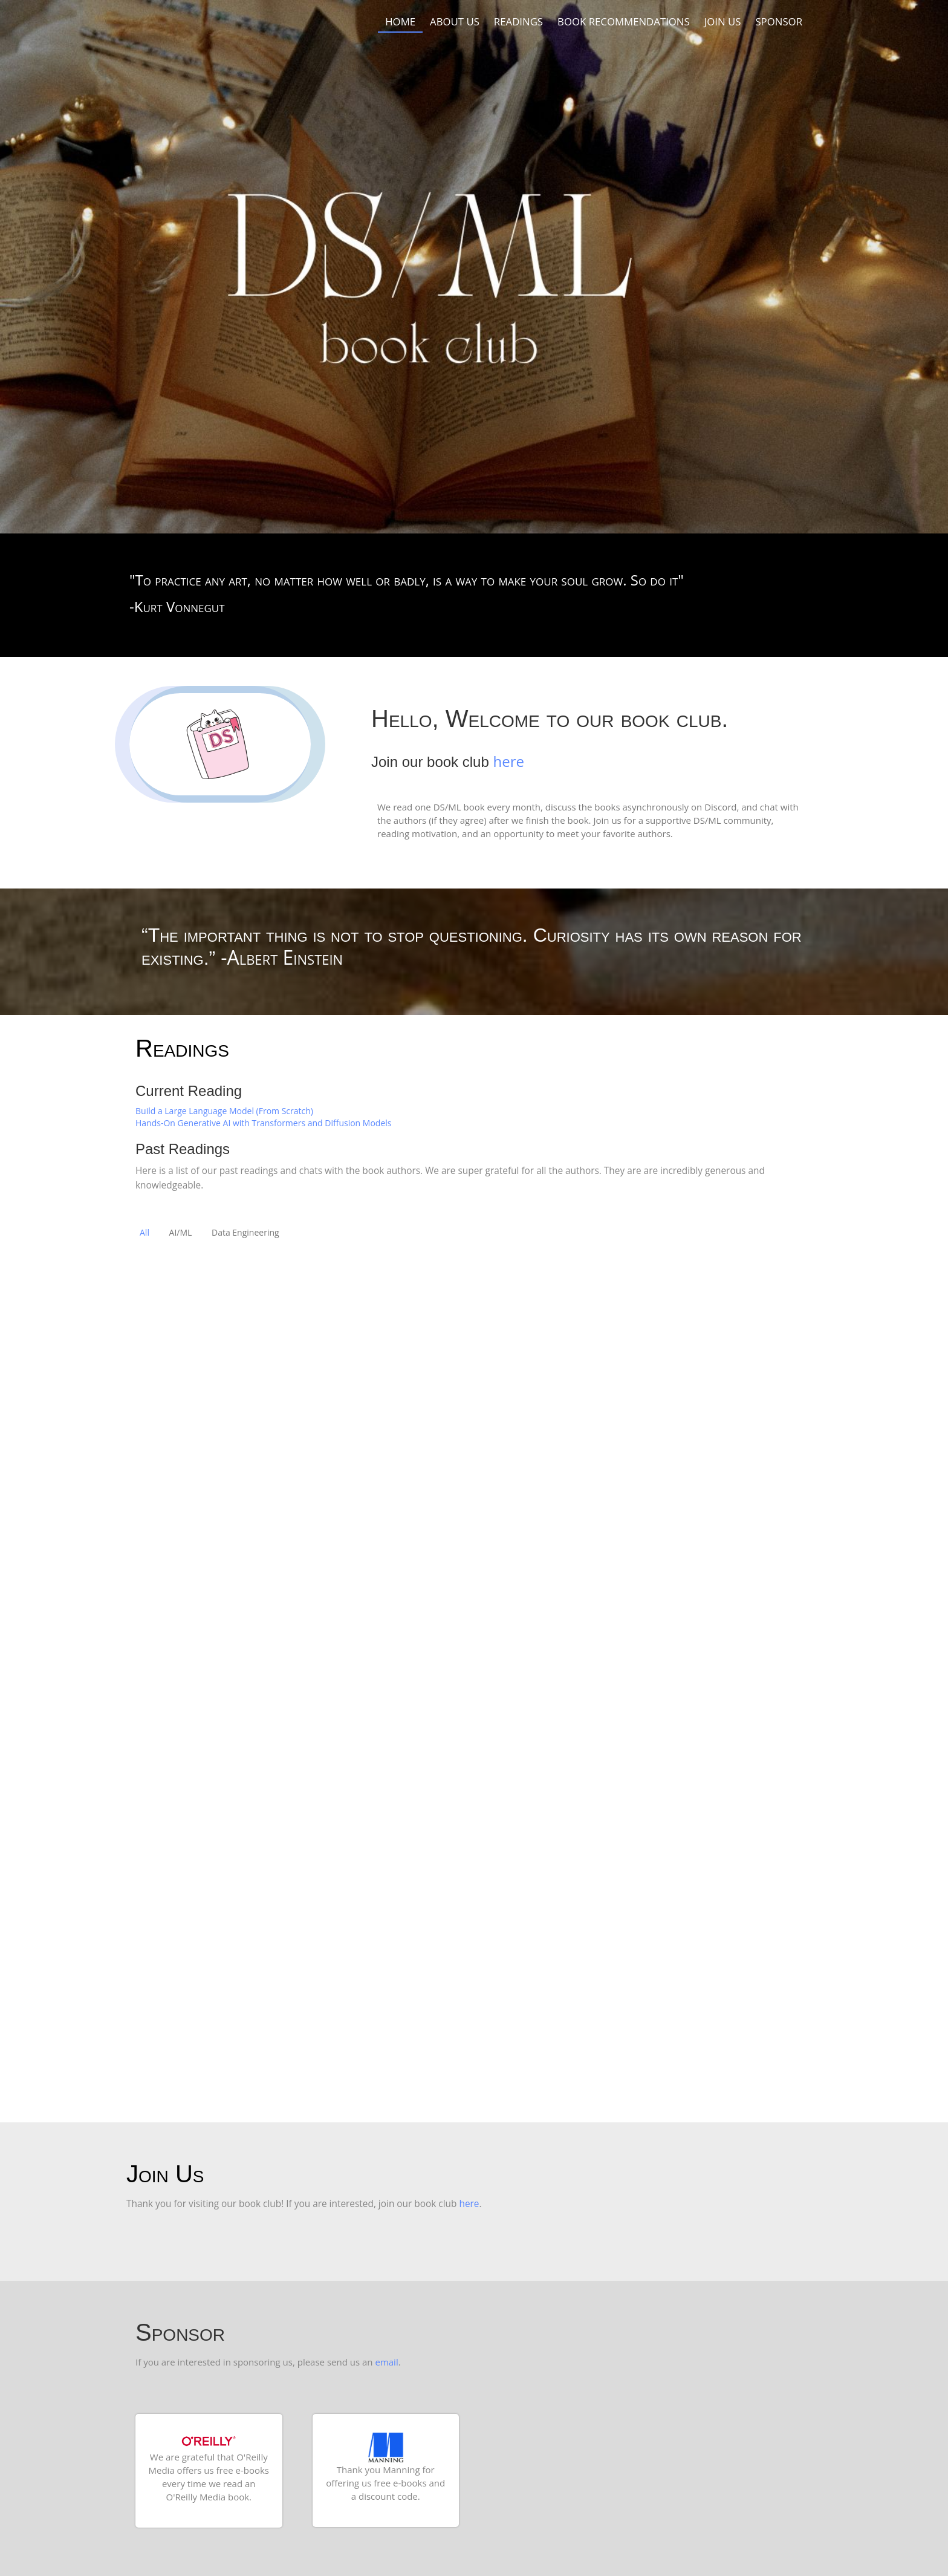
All (144, 1232)
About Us (454, 21)
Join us (722, 21)
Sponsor (778, 21)
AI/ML (180, 1232)
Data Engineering (245, 1232)
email (386, 2362)
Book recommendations (623, 21)
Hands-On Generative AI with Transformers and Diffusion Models (263, 1123)
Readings (518, 21)
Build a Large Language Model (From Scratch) (224, 1111)
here (508, 761)
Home (400, 21)
